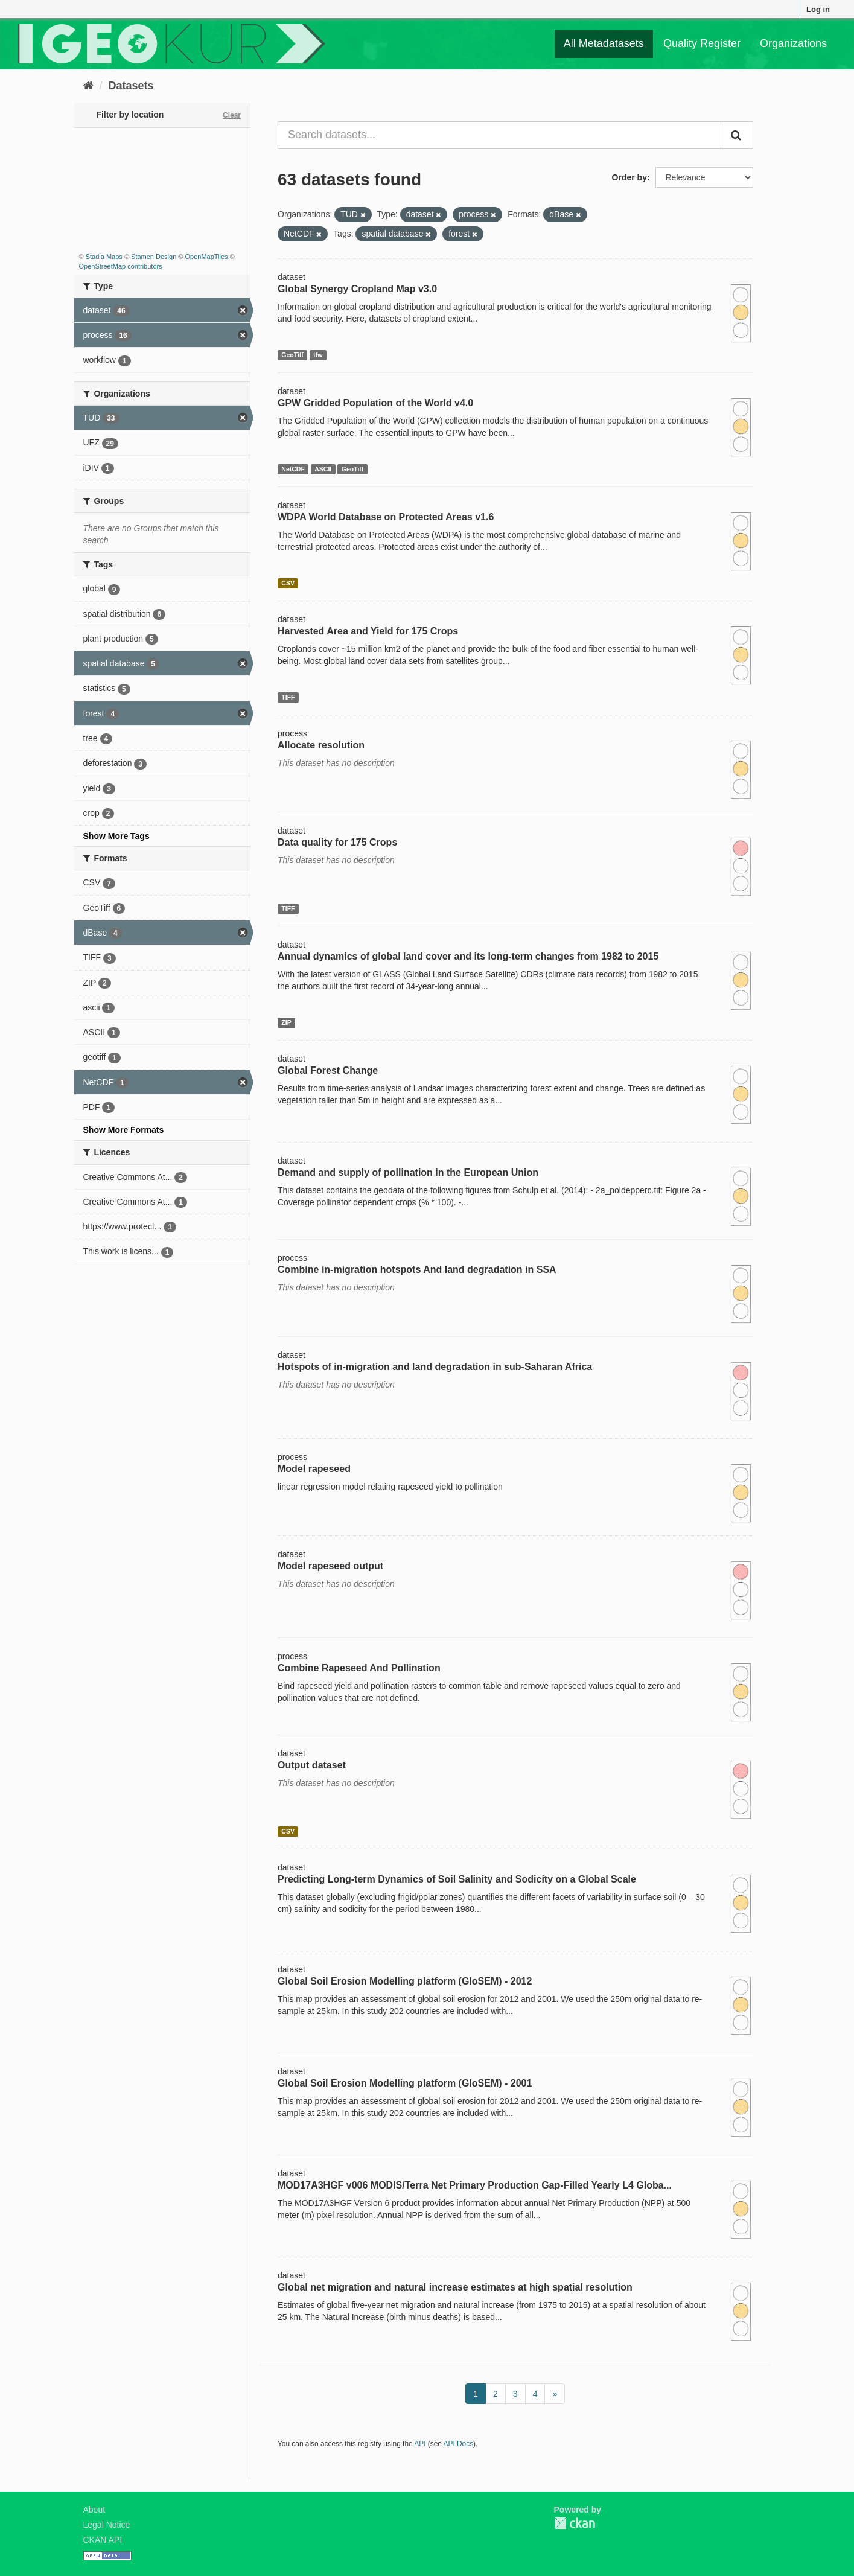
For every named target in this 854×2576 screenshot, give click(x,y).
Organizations (793, 43)
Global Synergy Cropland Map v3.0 (357, 289)
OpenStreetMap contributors (120, 266)
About (94, 2509)
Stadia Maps (104, 256)
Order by (629, 177)
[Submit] (737, 135)
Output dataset (312, 1765)
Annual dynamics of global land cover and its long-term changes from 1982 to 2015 (468, 956)
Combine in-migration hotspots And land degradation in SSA (417, 1269)
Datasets (131, 86)
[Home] (88, 86)
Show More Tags (116, 836)
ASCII (322, 469)
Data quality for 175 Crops (337, 842)
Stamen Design (153, 256)
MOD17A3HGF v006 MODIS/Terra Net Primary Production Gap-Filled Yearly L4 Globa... (475, 2185)
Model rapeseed (314, 1469)
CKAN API (103, 2540)
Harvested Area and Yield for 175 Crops (368, 631)
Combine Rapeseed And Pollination (359, 1668)
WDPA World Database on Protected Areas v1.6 (386, 517)
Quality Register (702, 43)
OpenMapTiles (206, 256)
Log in (818, 9)
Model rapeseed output (330, 1566)
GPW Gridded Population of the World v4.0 (375, 403)
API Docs (459, 2444)
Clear (232, 115)
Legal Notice (106, 2525)
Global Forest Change (328, 1070)
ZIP (286, 1022)
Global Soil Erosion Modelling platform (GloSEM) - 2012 (405, 1981)
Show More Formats (123, 1130)
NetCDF (293, 469)
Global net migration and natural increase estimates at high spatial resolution (455, 2287)
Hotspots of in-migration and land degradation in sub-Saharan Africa (435, 1367)
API (419, 2444)
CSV (288, 583)
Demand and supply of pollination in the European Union (408, 1172)
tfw (317, 355)
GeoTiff (292, 355)
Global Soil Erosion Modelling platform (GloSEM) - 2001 (405, 2083)
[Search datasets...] (499, 135)
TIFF (288, 697)
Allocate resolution (321, 745)
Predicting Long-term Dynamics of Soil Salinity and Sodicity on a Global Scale (457, 1879)
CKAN (574, 2523)
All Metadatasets (604, 43)
